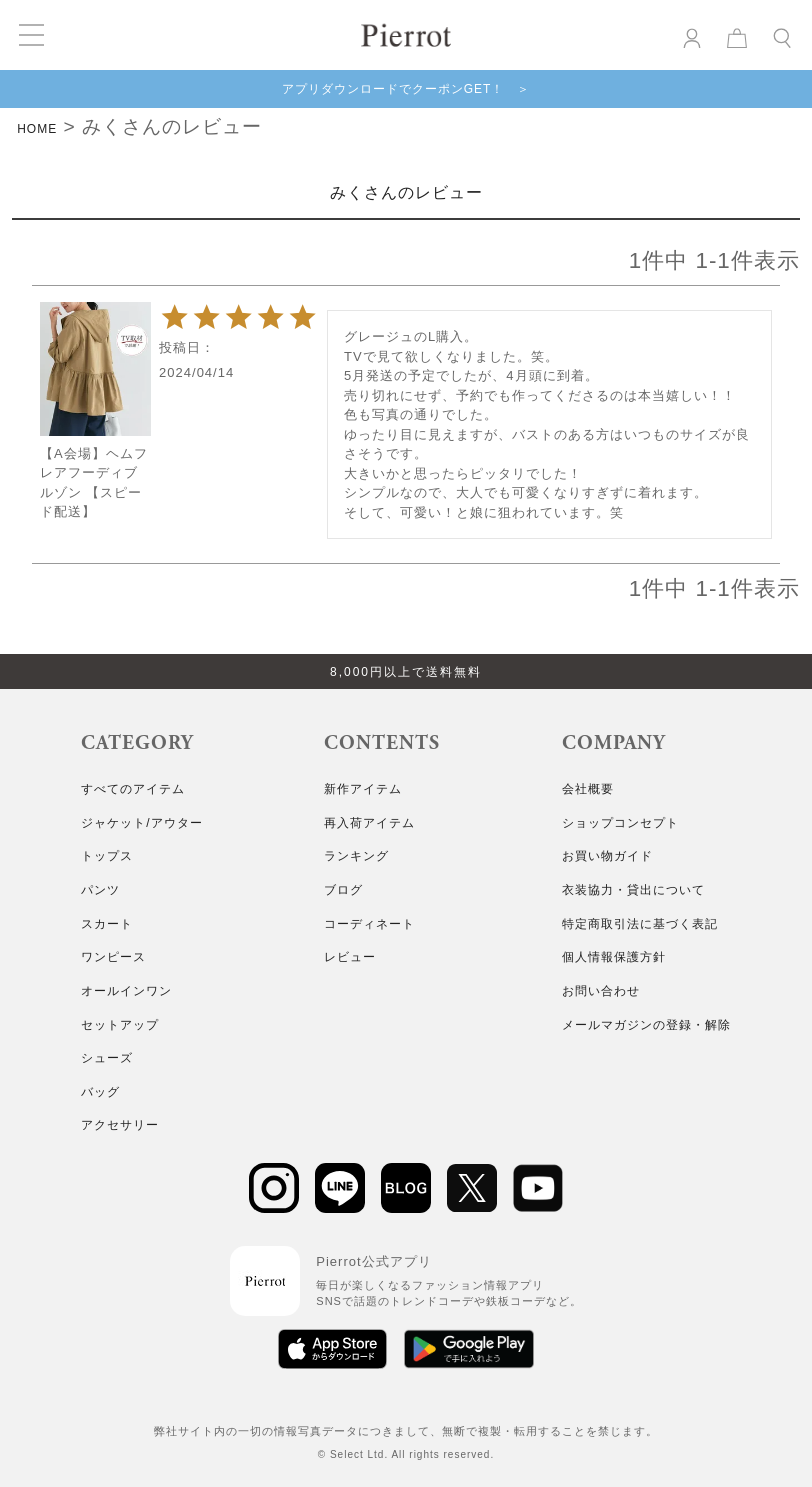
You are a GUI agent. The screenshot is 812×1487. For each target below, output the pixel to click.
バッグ (100, 1092)
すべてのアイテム (133, 789)
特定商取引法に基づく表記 (640, 924)
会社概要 (588, 789)
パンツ (100, 890)
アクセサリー (120, 1125)
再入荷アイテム (369, 823)
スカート (107, 924)
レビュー (350, 957)
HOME (37, 129)
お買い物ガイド (607, 856)
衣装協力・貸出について (633, 890)
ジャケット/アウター (141, 823)
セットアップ (120, 1025)
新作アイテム (363, 789)
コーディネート (369, 924)
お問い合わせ (601, 991)
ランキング (356, 856)
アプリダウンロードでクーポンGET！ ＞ (406, 89)
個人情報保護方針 (614, 957)
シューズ (107, 1058)
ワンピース (113, 957)
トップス (107, 856)
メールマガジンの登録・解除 (646, 1025)
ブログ (343, 890)
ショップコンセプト (620, 823)
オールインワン (126, 991)
